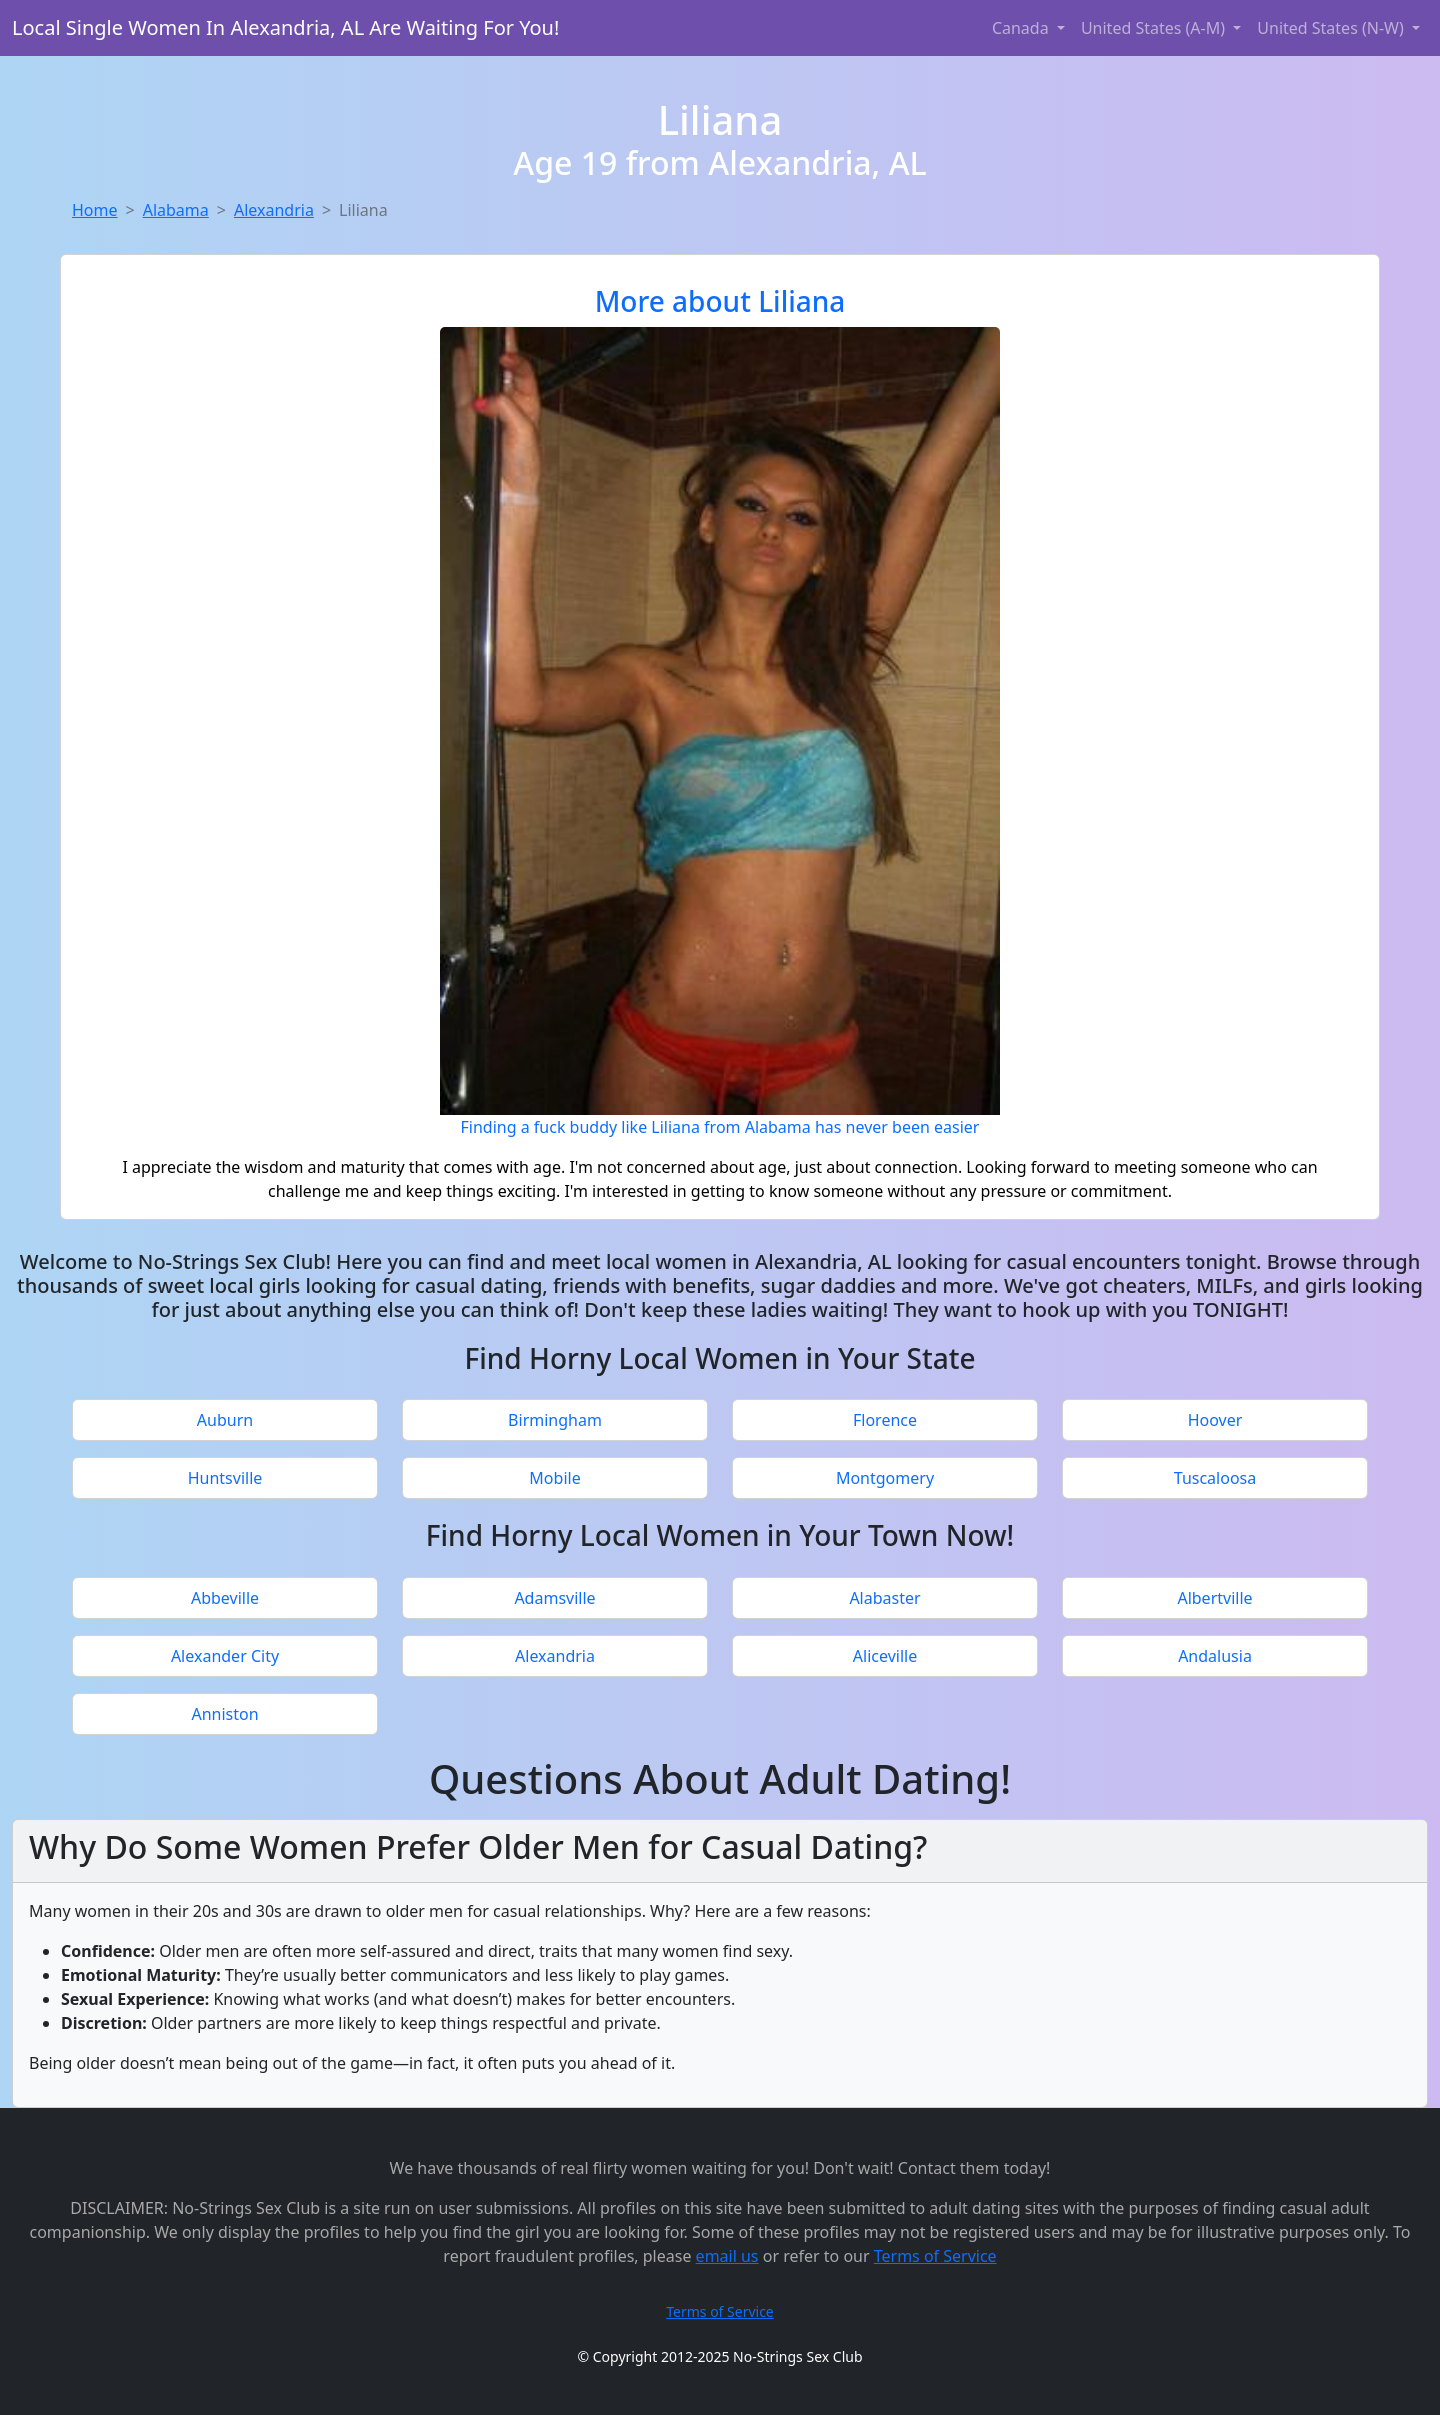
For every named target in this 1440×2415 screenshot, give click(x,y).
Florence (885, 1420)
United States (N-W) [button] (1332, 28)
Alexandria (274, 210)
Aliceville (885, 1656)
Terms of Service (935, 2256)
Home (95, 210)
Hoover (1215, 1420)
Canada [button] (1022, 28)
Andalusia (1215, 1656)
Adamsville (554, 1598)
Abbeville (225, 1598)
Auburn (225, 1420)
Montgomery (885, 1478)
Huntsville (225, 1478)
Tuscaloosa (1215, 1478)
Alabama (176, 210)
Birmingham (555, 1420)
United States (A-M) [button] (1155, 28)
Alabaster (884, 1598)
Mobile (554, 1478)
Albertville (1214, 1598)
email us (727, 2256)
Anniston (224, 1714)
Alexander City (225, 1656)
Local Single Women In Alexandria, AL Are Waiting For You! (285, 27)
